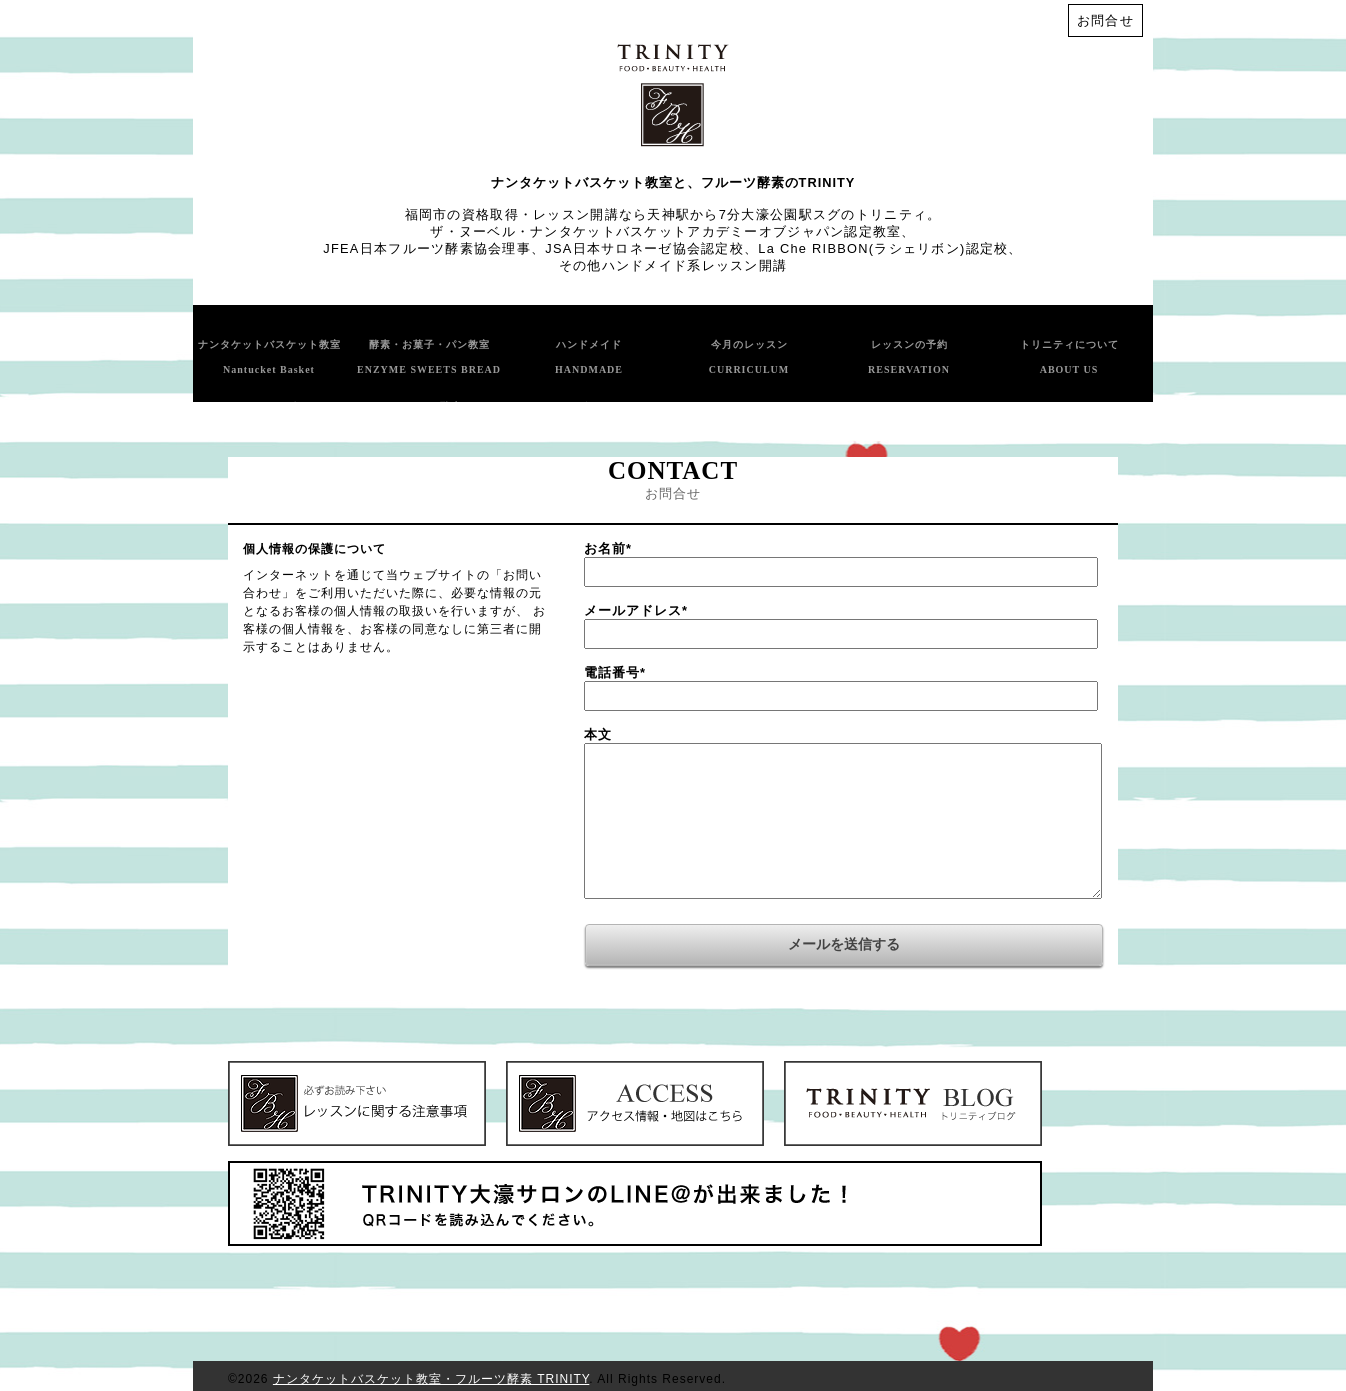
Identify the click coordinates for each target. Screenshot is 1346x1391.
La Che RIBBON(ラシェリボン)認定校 (883, 248)
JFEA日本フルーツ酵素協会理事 (427, 248)
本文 (598, 734)
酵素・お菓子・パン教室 (429, 357)
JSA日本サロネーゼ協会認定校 (644, 248)
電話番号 (615, 672)
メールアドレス (636, 610)
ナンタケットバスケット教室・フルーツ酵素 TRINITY (431, 1379)
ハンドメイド (589, 357)
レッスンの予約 (909, 357)
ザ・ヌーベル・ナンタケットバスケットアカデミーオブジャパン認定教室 (665, 231)
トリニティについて (1069, 357)
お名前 (608, 548)
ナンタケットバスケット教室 (269, 357)
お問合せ (1105, 20)
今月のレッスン (749, 357)
